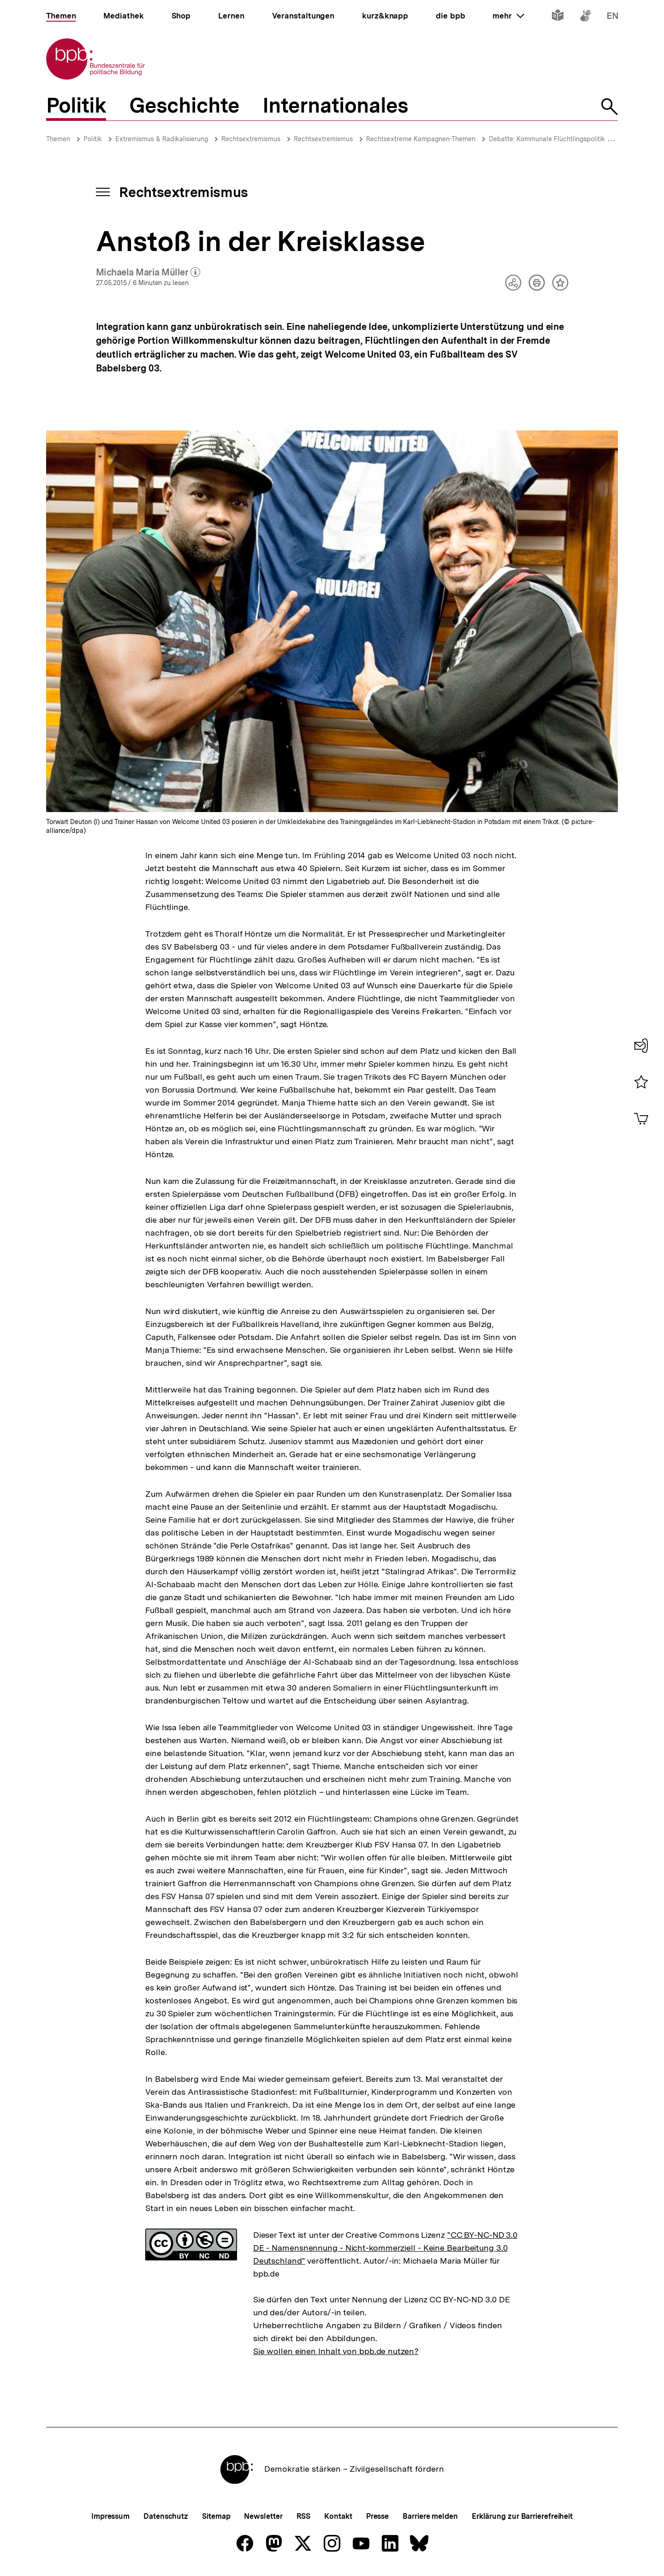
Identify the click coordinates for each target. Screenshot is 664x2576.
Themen (58, 139)
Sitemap (216, 2516)
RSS (303, 2516)
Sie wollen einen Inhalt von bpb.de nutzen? (336, 2351)
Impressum (110, 2516)
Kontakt (338, 2516)
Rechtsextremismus (250, 139)
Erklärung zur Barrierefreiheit (522, 2516)
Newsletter (263, 2516)
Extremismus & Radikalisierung (161, 139)
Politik (92, 139)
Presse (377, 2516)
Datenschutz (165, 2516)
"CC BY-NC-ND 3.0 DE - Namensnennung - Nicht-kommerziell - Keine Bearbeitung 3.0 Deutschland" (385, 2247)
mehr (508, 15)
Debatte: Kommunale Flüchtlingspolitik (547, 139)
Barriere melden (430, 2516)
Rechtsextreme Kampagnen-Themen (420, 139)
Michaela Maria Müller (148, 273)
